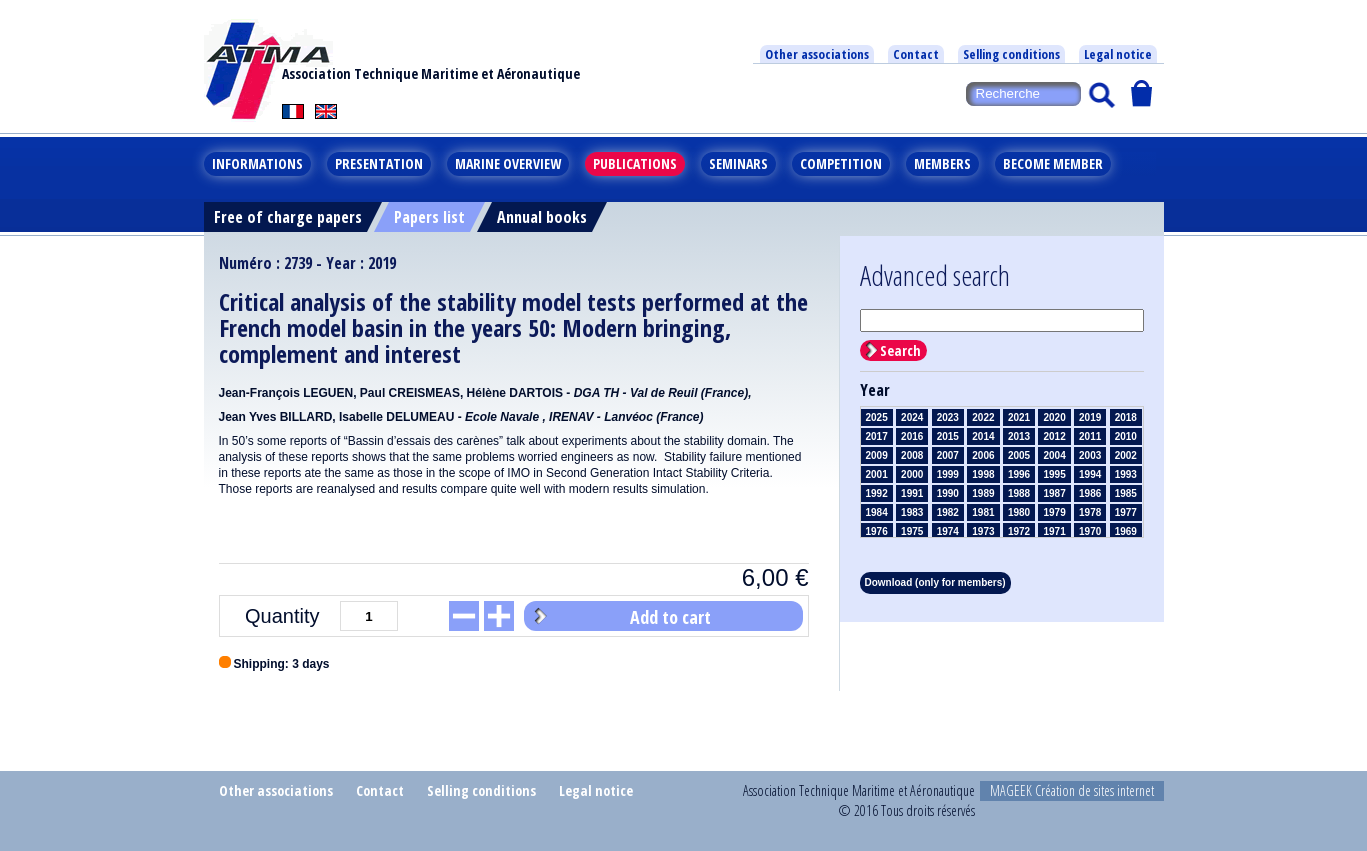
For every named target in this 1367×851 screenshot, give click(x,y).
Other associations (817, 54)
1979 (1054, 512)
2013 (1019, 436)
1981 (983, 512)
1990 (948, 493)
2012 (1054, 436)
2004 (1054, 455)
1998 (983, 474)
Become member (1053, 163)
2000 (912, 474)
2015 (948, 436)
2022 (983, 417)
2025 (877, 417)
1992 (877, 493)
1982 (948, 512)
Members (942, 163)
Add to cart (670, 617)
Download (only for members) (935, 582)
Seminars (738, 163)
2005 (1019, 455)
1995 (1054, 474)
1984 (877, 512)
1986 (1090, 493)
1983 (912, 512)
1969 (1126, 531)
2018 (1126, 417)
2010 (1126, 436)
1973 (983, 531)
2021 (1019, 417)
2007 (948, 455)
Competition (841, 163)
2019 (1090, 417)
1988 (1019, 493)
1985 (1126, 493)
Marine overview (508, 163)
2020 (1054, 417)
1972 (1019, 531)
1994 (1090, 474)
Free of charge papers (288, 217)
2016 (912, 436)
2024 (912, 417)
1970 (1090, 531)
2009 (877, 455)
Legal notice (1118, 54)
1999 (948, 474)
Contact (916, 54)
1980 (1019, 512)
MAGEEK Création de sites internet (1072, 790)
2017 (877, 436)
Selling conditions (1011, 54)
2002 (1126, 455)
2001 (877, 474)
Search (900, 350)
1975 (912, 531)
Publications (635, 163)
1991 (912, 493)
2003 (1090, 455)
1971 (1054, 531)
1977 (1126, 512)
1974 (948, 531)
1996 (1019, 474)
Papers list (429, 217)
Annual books (542, 217)
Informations (257, 163)
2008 (912, 455)
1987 (1054, 493)
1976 (877, 531)
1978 (1090, 512)
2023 (948, 417)
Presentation (379, 163)
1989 (983, 493)
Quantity (282, 616)
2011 (1090, 436)
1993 (1126, 474)
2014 (983, 436)
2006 (983, 455)
